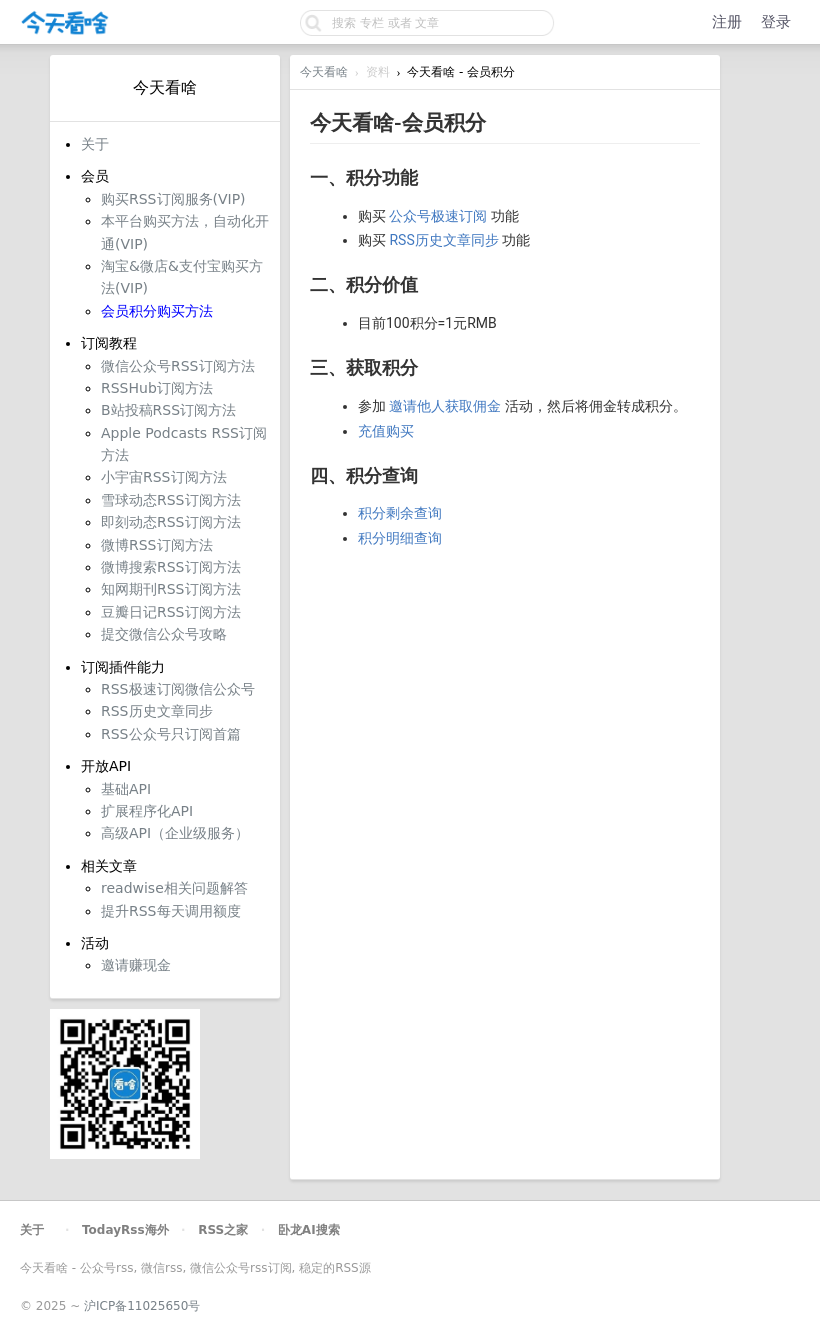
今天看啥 (324, 72)
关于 (32, 1230)
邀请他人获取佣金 (445, 406)
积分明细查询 (400, 538)
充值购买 (386, 431)
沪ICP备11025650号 (142, 1306)
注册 (727, 22)
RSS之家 (223, 1230)
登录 (776, 22)
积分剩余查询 (400, 513)
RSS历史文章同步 (443, 240)
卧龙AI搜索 (309, 1230)
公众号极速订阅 (438, 216)
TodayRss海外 (125, 1230)
